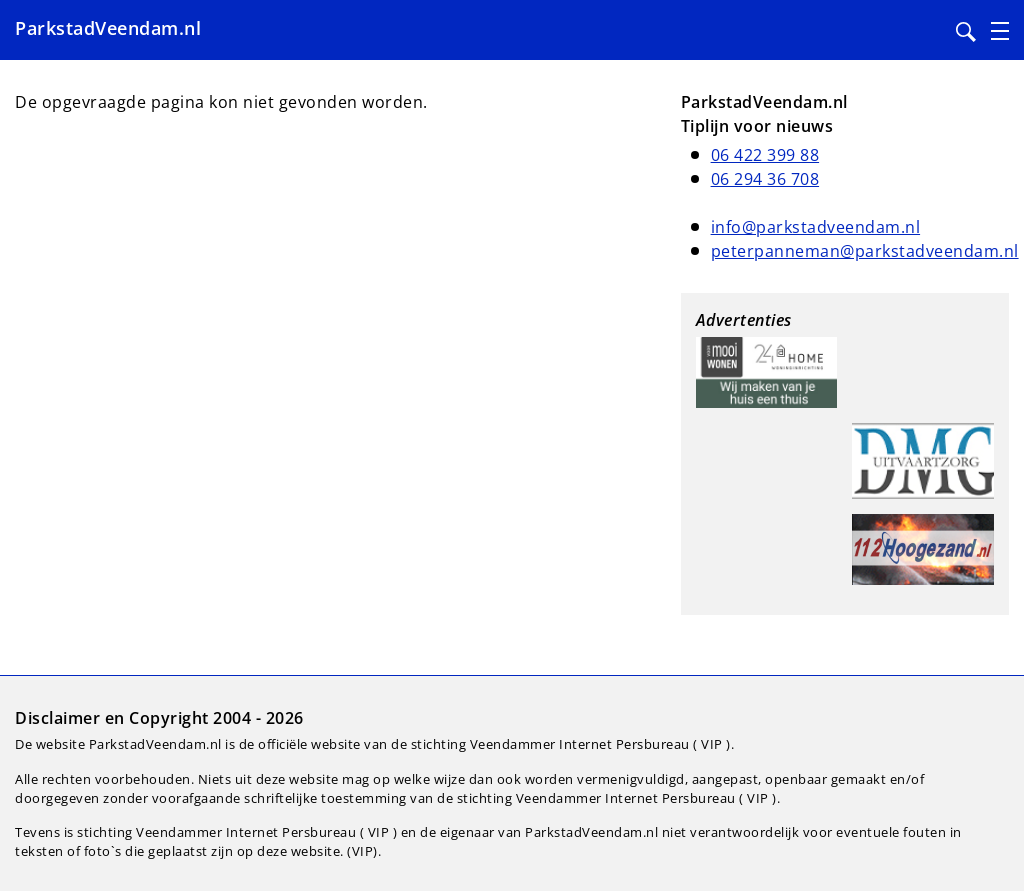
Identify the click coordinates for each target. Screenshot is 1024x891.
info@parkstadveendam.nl (816, 227)
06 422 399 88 (765, 155)
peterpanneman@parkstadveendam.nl (865, 251)
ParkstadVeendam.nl (108, 28)
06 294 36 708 (765, 179)
